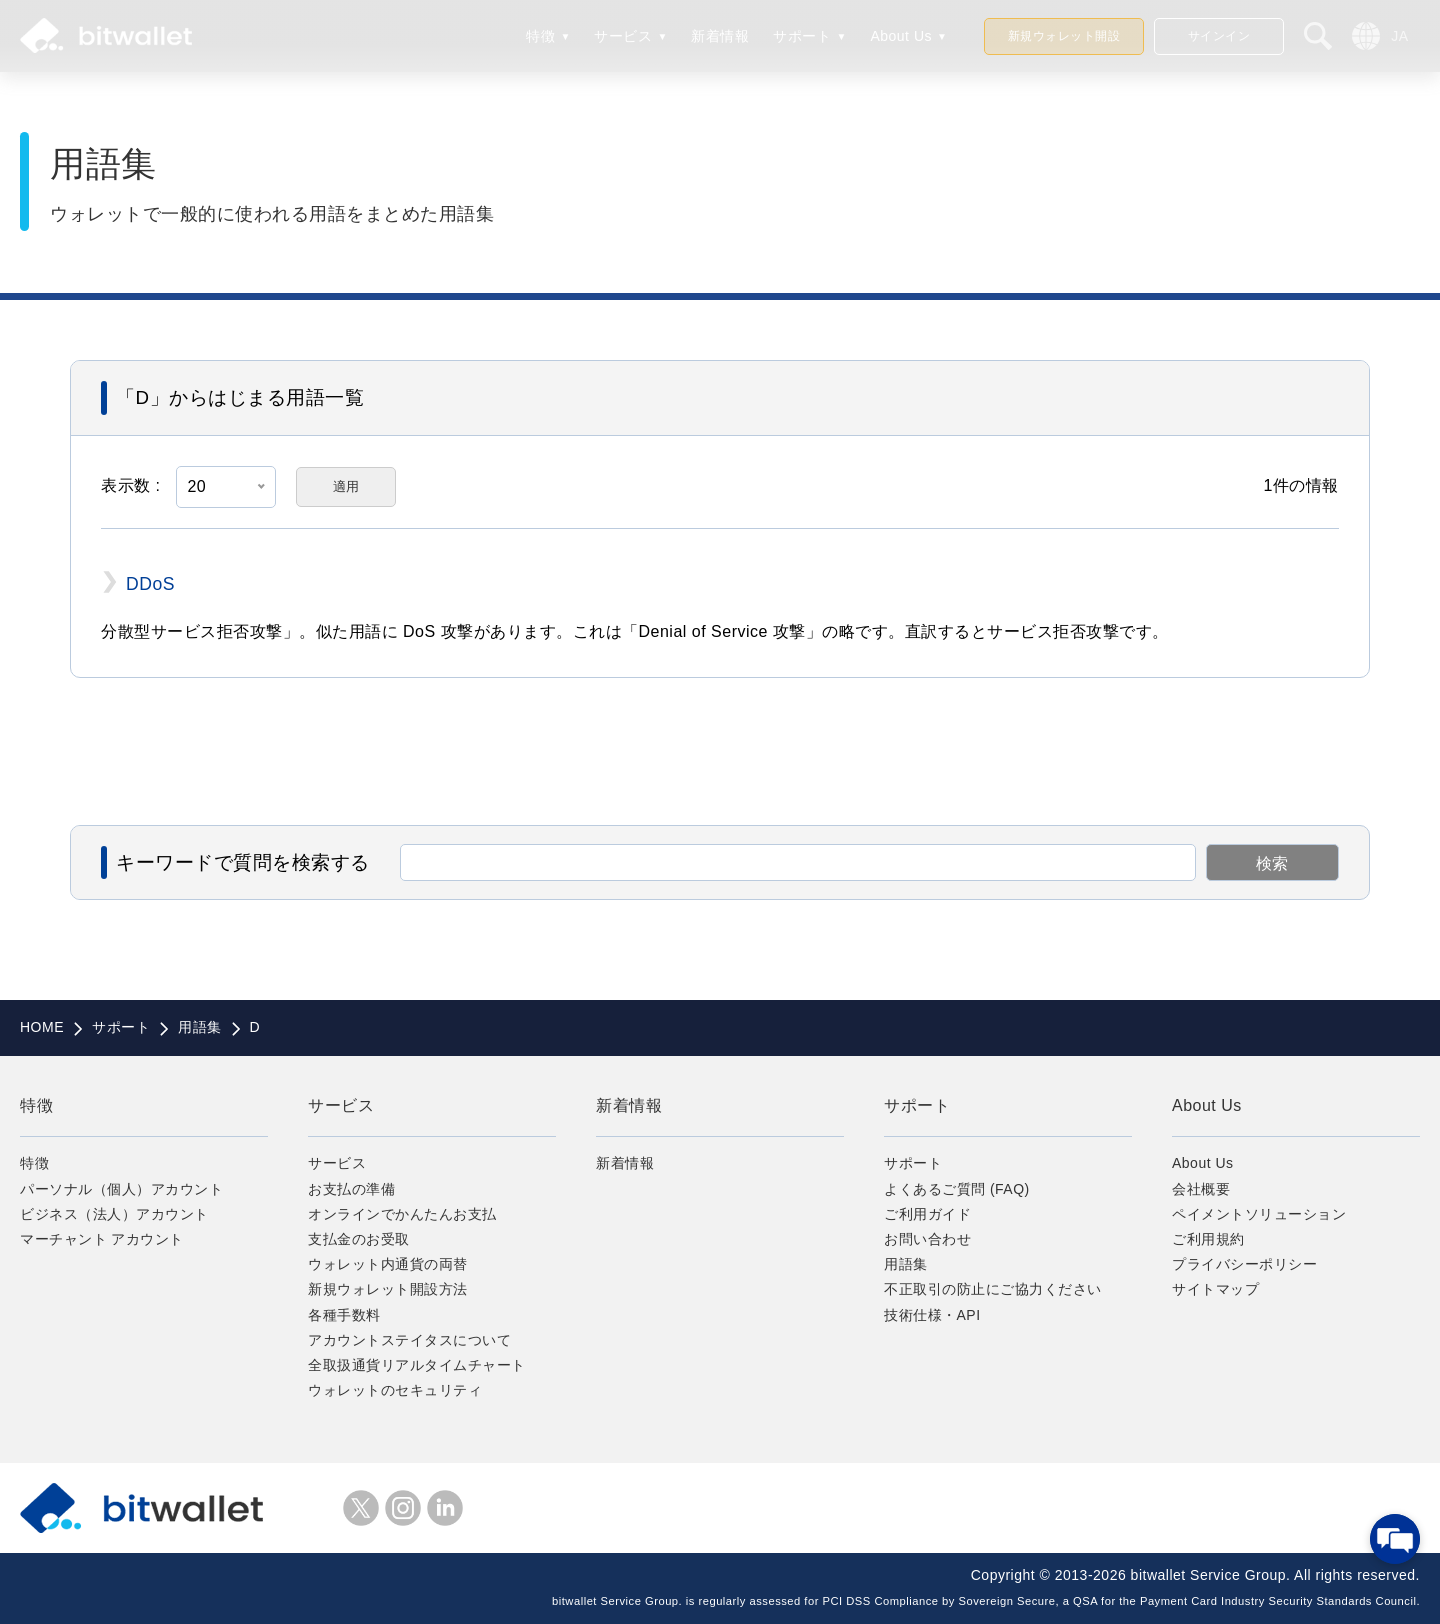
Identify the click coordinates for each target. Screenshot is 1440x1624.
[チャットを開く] (1395, 1539)
